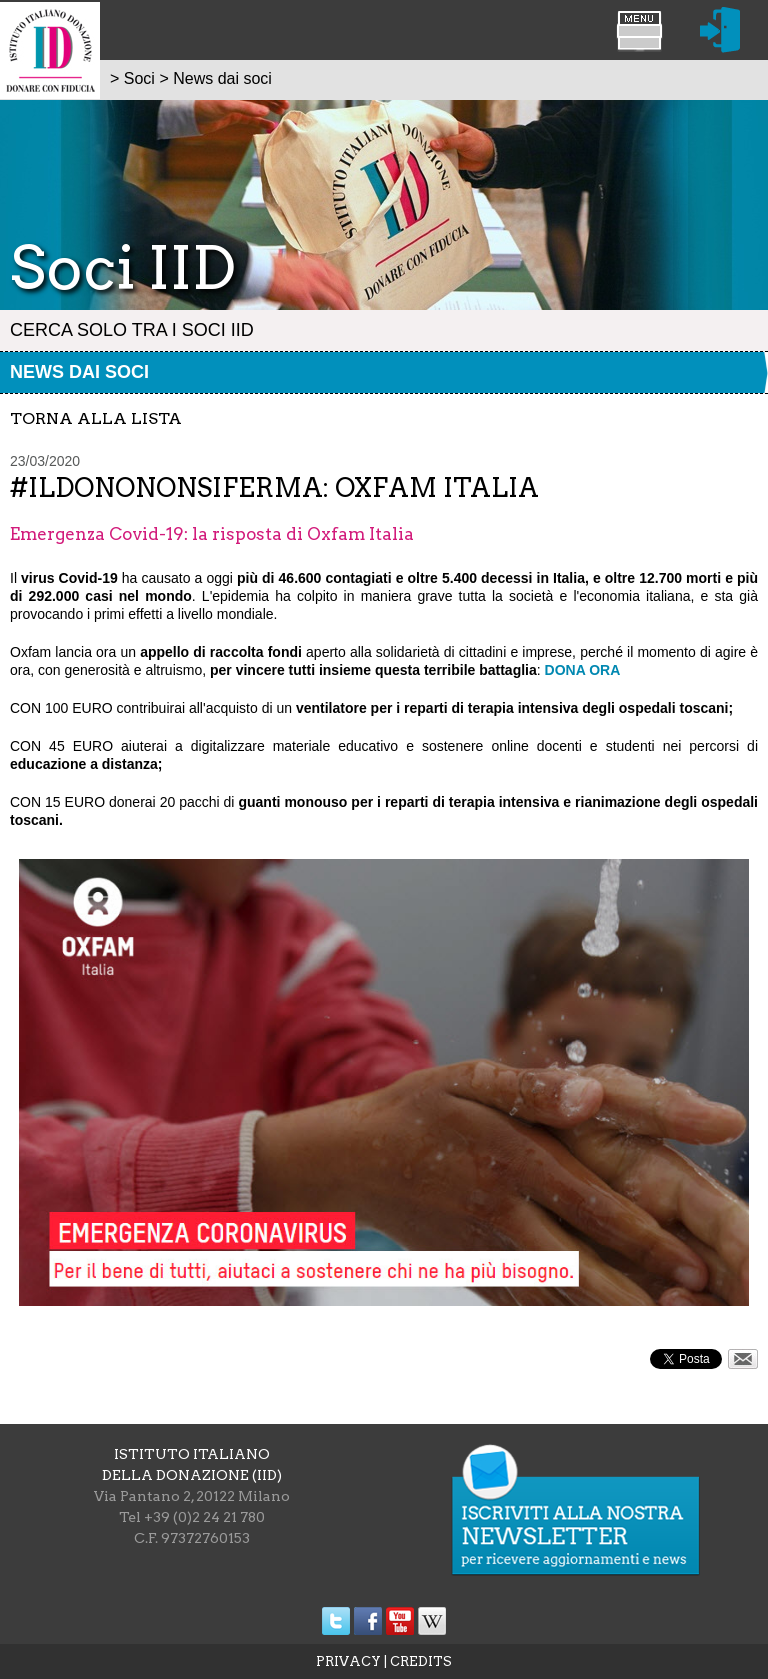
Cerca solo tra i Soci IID (132, 330)
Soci (139, 78)
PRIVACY (348, 1661)
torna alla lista (96, 418)
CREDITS (421, 1661)
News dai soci (79, 372)
